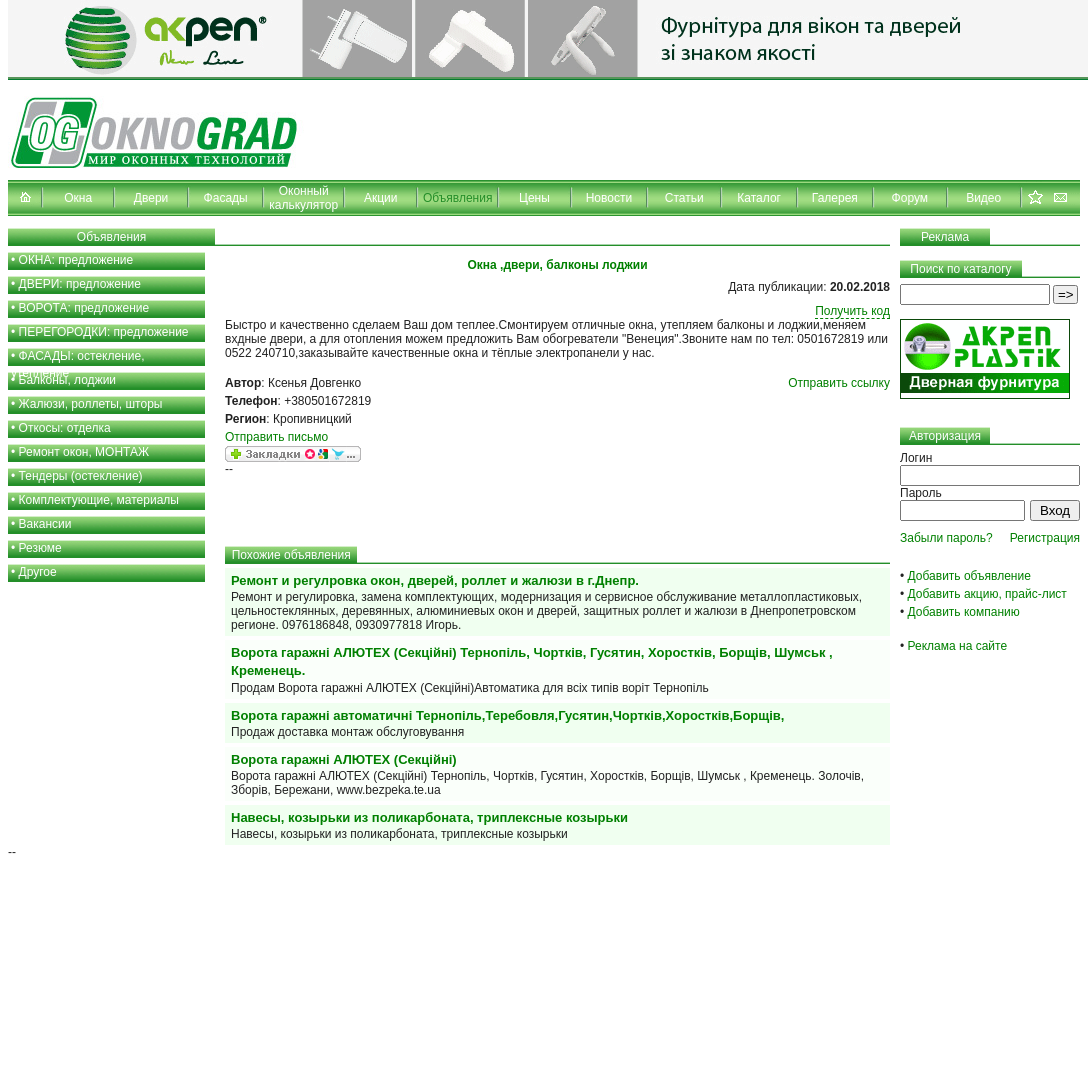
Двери (151, 198)
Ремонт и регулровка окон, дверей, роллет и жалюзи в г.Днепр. (435, 580)
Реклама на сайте (958, 646)
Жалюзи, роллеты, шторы (91, 404)
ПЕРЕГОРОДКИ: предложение (104, 332)
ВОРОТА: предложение (84, 308)
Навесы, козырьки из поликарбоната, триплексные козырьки (429, 817)
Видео (983, 198)
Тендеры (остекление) (81, 476)
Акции (381, 198)
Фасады (226, 198)
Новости (609, 198)
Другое (38, 572)
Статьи (684, 198)
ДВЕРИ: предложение (80, 284)
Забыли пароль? (946, 538)
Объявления (457, 198)
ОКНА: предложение (76, 260)
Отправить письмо (276, 437)
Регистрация (1045, 538)
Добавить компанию (964, 612)
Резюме (40, 548)
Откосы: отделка (65, 428)
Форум (910, 198)
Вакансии (45, 524)
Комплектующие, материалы (99, 500)
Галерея (835, 198)
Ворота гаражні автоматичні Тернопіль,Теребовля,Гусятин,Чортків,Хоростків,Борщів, (507, 715)
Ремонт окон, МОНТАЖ (84, 452)
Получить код (852, 311)
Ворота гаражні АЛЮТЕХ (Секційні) (344, 759)
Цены (534, 198)
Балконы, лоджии (68, 380)
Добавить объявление (969, 576)
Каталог (759, 198)
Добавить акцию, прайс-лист (987, 594)
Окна (78, 198)
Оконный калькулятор (303, 198)
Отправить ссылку (839, 383)
